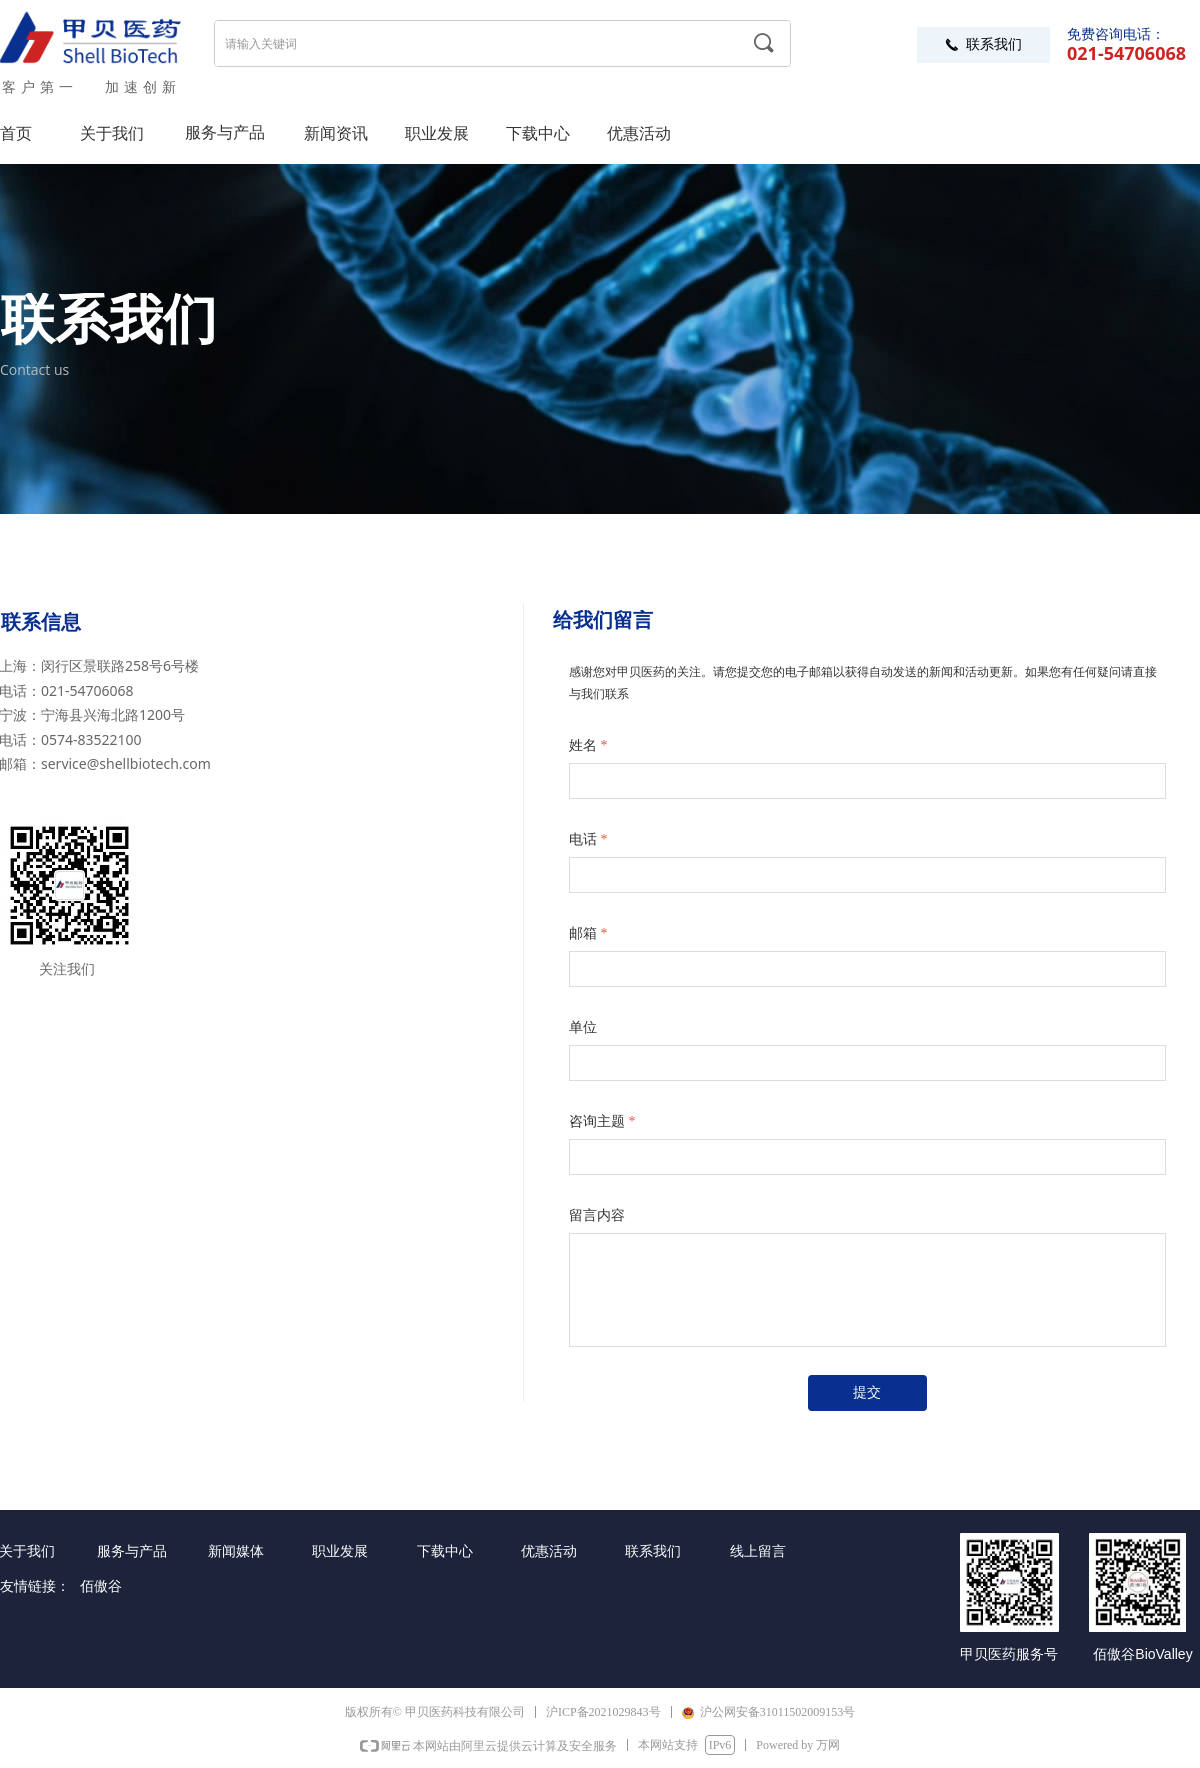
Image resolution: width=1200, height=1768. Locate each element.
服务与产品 (225, 132)
